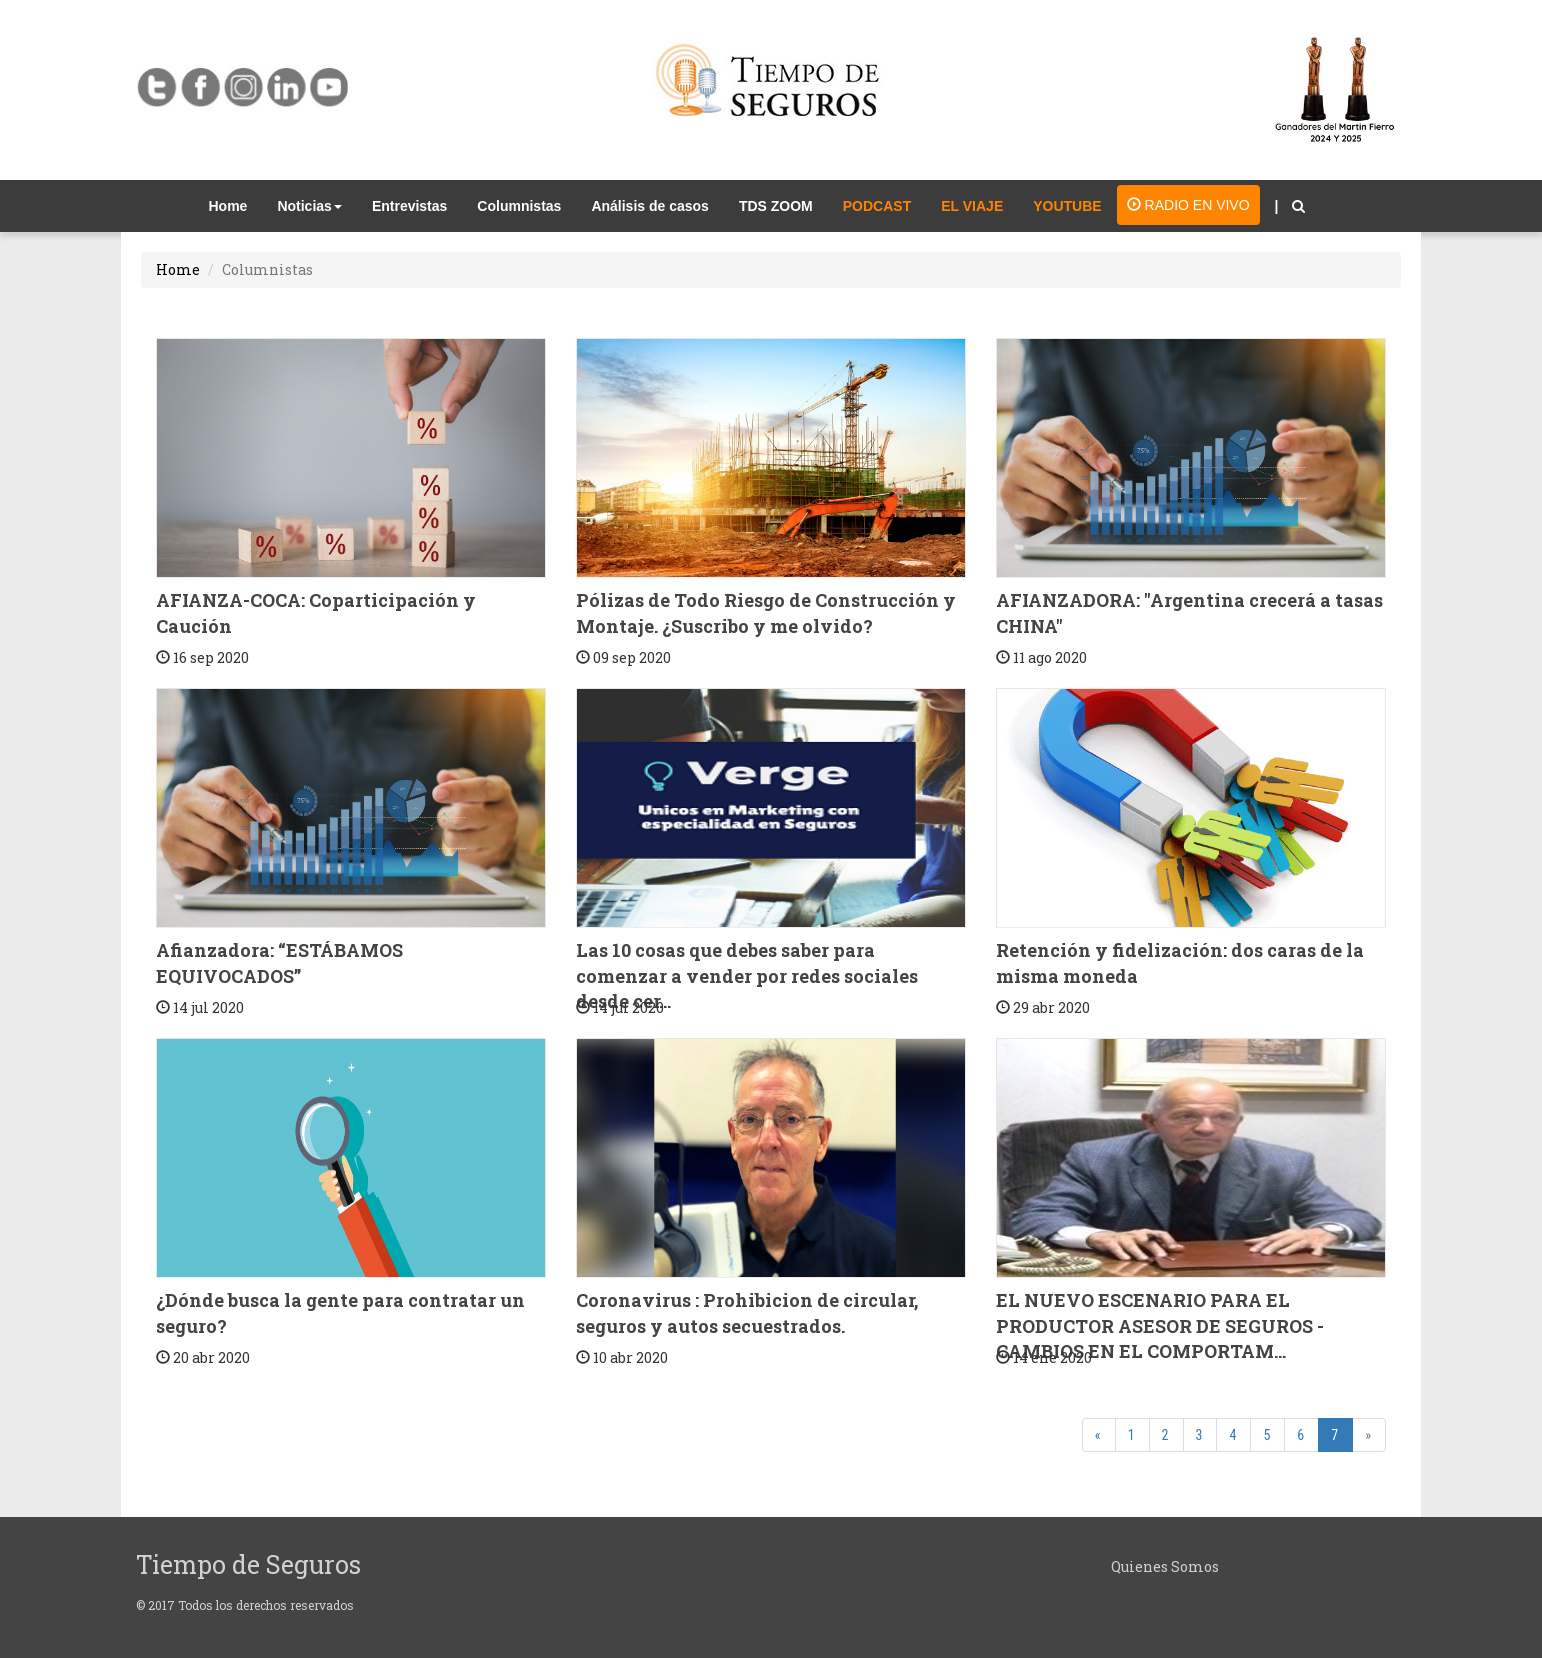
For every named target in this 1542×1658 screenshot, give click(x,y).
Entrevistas (409, 206)
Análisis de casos (650, 206)
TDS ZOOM (776, 206)
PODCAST (877, 206)
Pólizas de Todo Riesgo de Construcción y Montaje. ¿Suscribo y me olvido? (766, 613)
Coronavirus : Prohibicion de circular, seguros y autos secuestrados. (747, 1313)
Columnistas (519, 206)
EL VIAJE (972, 206)
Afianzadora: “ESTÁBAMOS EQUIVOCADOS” (279, 963)
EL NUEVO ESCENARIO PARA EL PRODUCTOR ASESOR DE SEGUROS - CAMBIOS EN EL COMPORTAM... (1160, 1325)
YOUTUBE (1067, 206)
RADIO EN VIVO (1188, 205)
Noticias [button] (309, 206)
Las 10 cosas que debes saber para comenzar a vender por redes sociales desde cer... (747, 975)
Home (236, 204)
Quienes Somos (1165, 1566)
